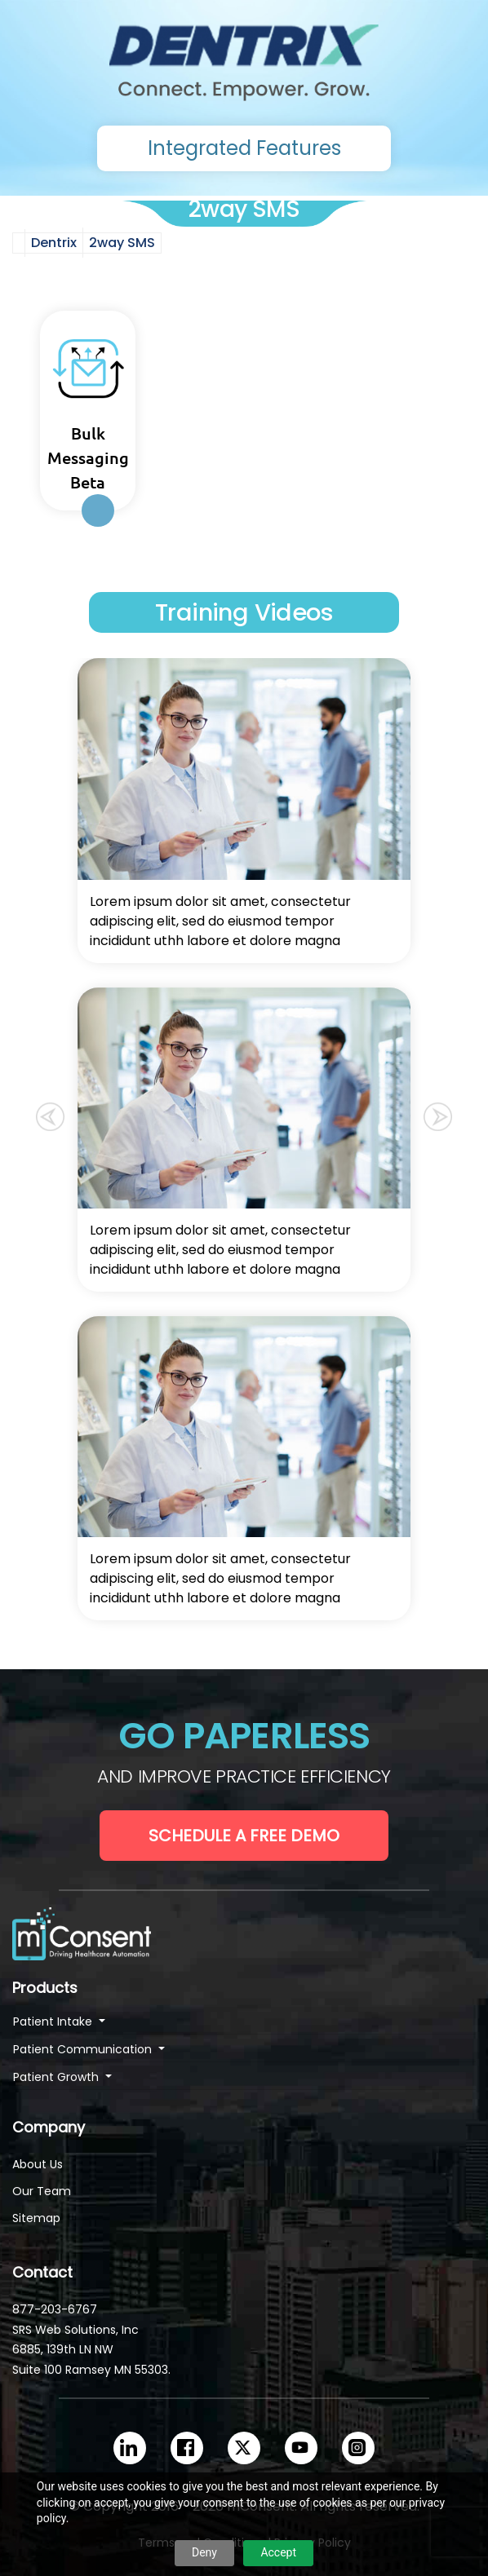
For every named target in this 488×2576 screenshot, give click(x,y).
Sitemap (36, 2218)
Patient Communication (84, 2049)
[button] (50, 1113)
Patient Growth (57, 2077)
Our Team (41, 2191)
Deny (204, 2552)
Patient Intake (54, 2021)
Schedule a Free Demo (244, 1835)
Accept (278, 2552)
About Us (37, 2164)
